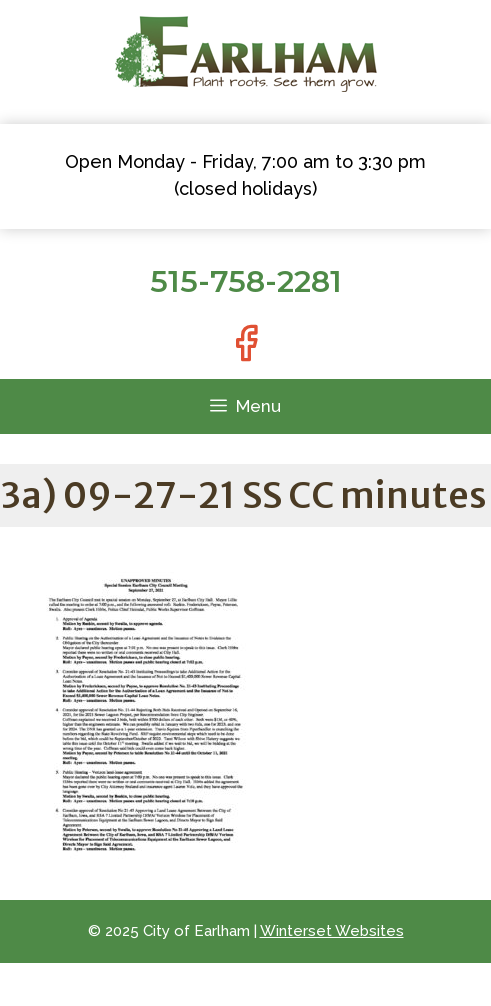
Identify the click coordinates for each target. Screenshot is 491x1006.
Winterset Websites (332, 931)
